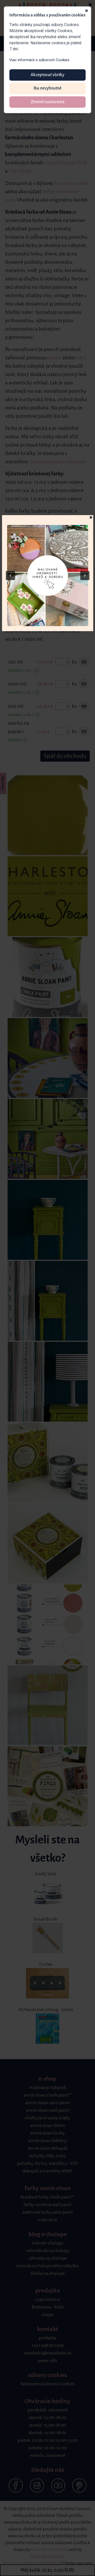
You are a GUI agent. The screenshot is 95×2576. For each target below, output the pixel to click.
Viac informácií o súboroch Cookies (39, 60)
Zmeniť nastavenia (48, 102)
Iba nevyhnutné (47, 88)
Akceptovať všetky (47, 75)
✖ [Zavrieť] (86, 11)
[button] (47, 575)
